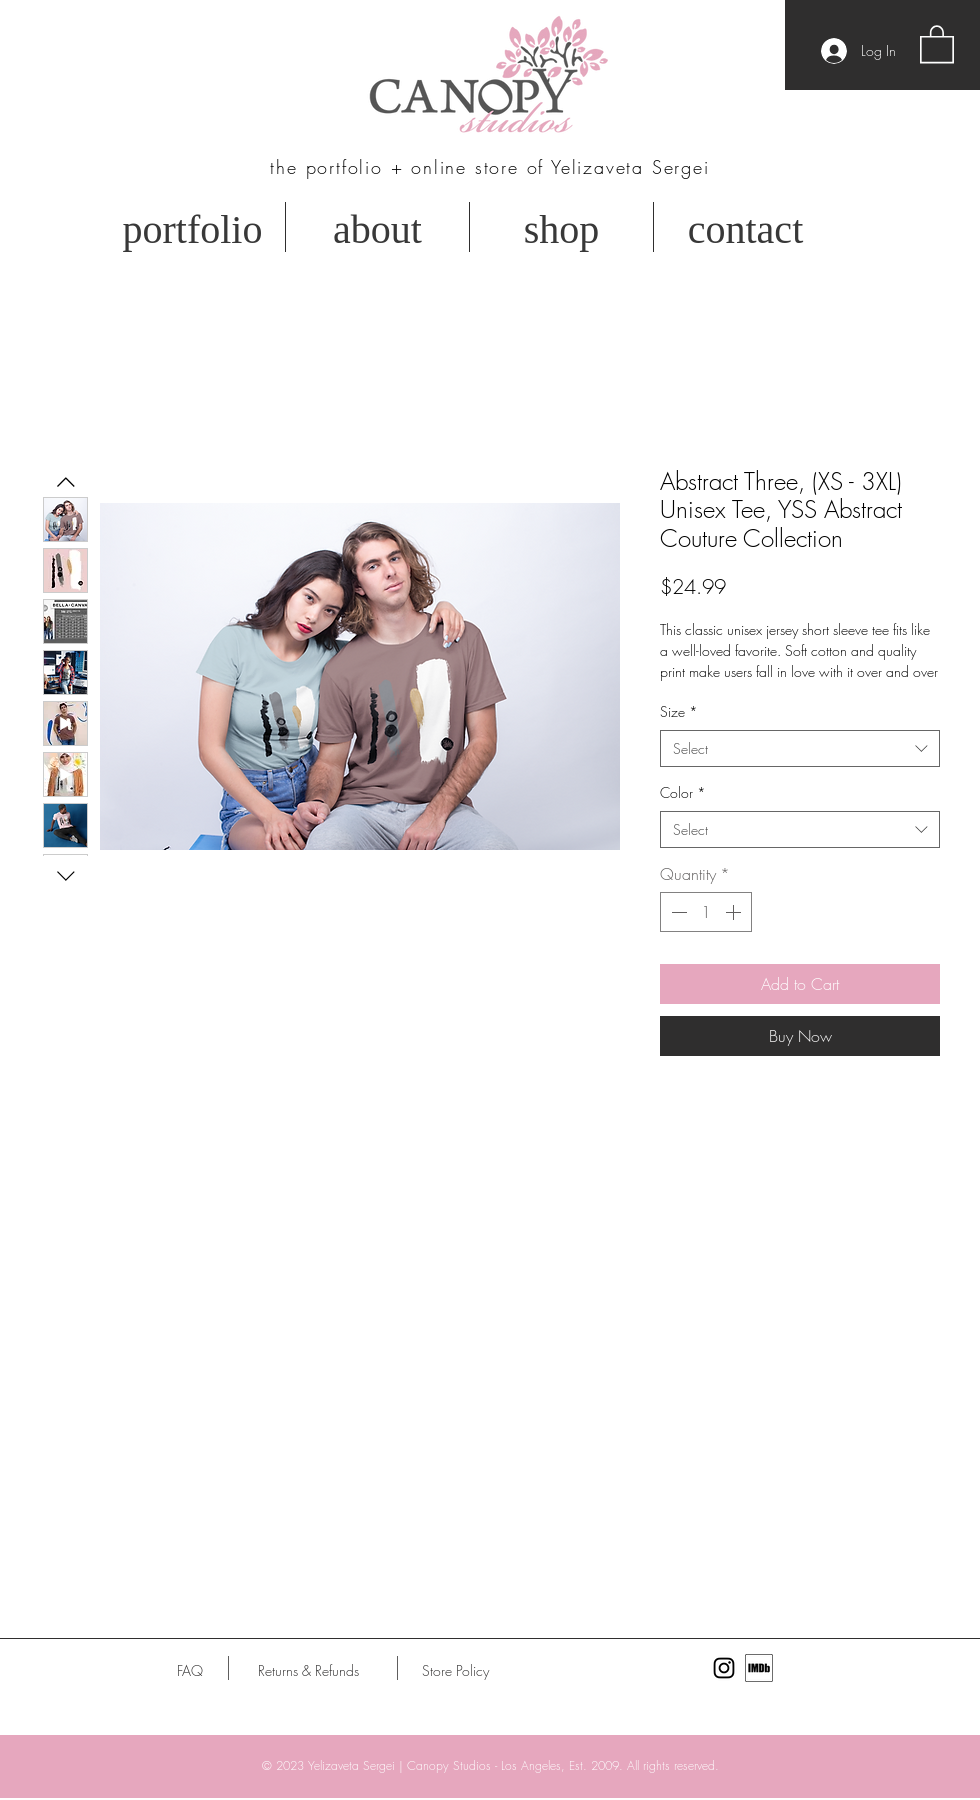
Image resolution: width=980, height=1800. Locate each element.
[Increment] (735, 912)
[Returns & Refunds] (308, 1671)
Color (683, 792)
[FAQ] (190, 1671)
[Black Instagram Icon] (724, 1668)
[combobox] (800, 749)
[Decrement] (677, 912)
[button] (937, 43)
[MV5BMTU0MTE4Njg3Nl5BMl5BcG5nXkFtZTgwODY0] (759, 1668)
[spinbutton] (706, 912)
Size (679, 711)
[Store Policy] (455, 1671)
